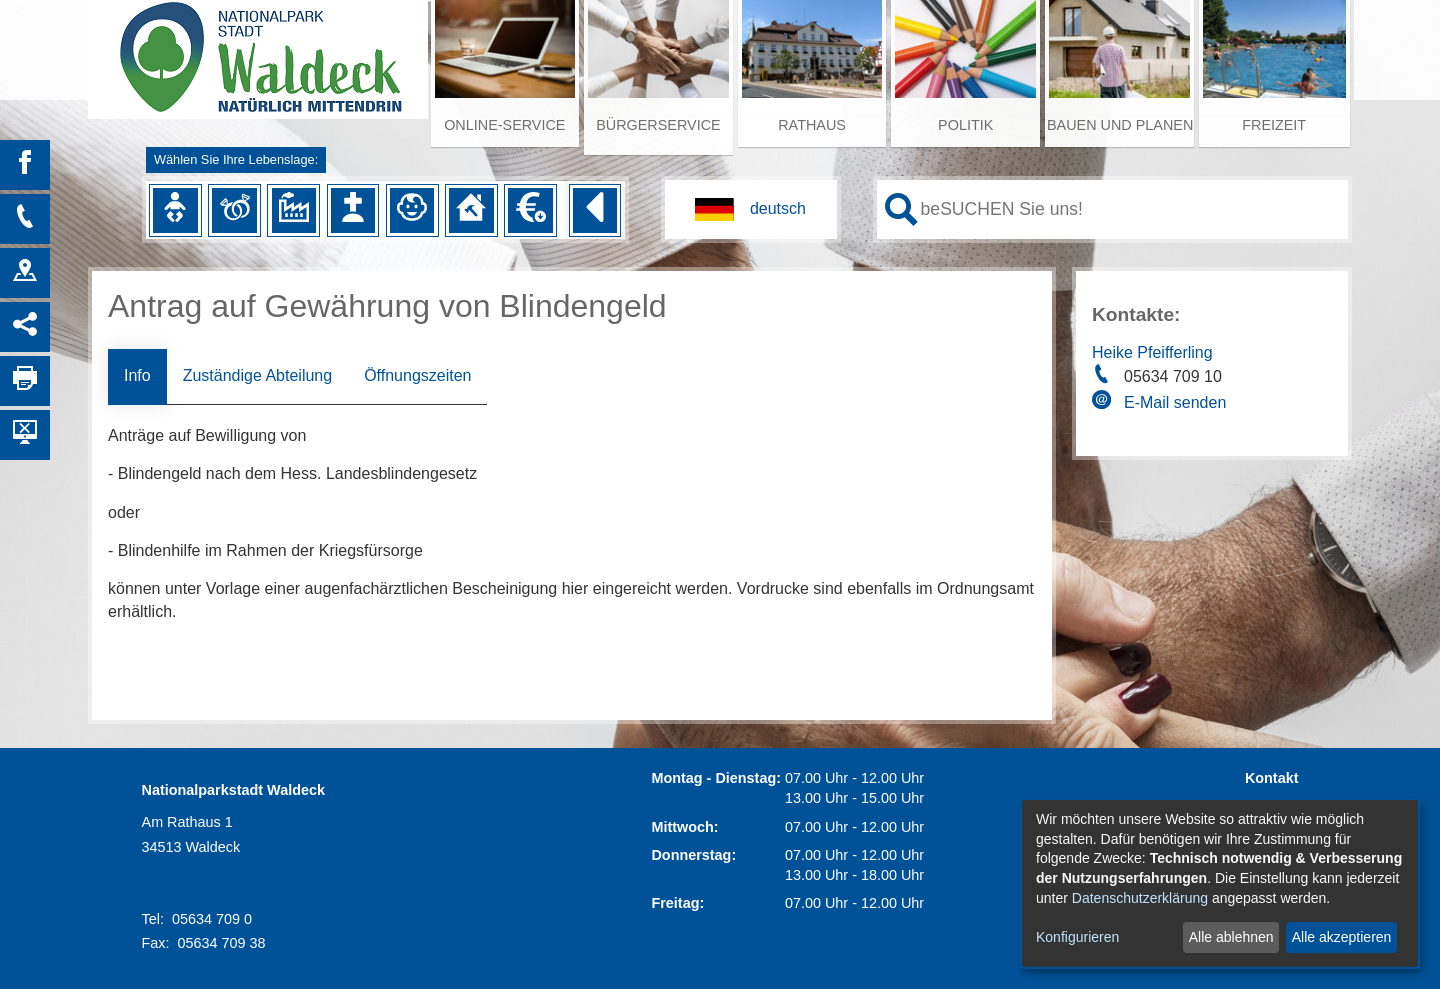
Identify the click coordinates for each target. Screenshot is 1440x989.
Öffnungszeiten (417, 375)
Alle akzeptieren (1342, 937)
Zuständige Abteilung (257, 375)
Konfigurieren (1077, 937)
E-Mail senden (1175, 402)
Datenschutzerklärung (1140, 898)
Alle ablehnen (1231, 937)
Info (137, 375)
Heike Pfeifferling (1152, 352)
